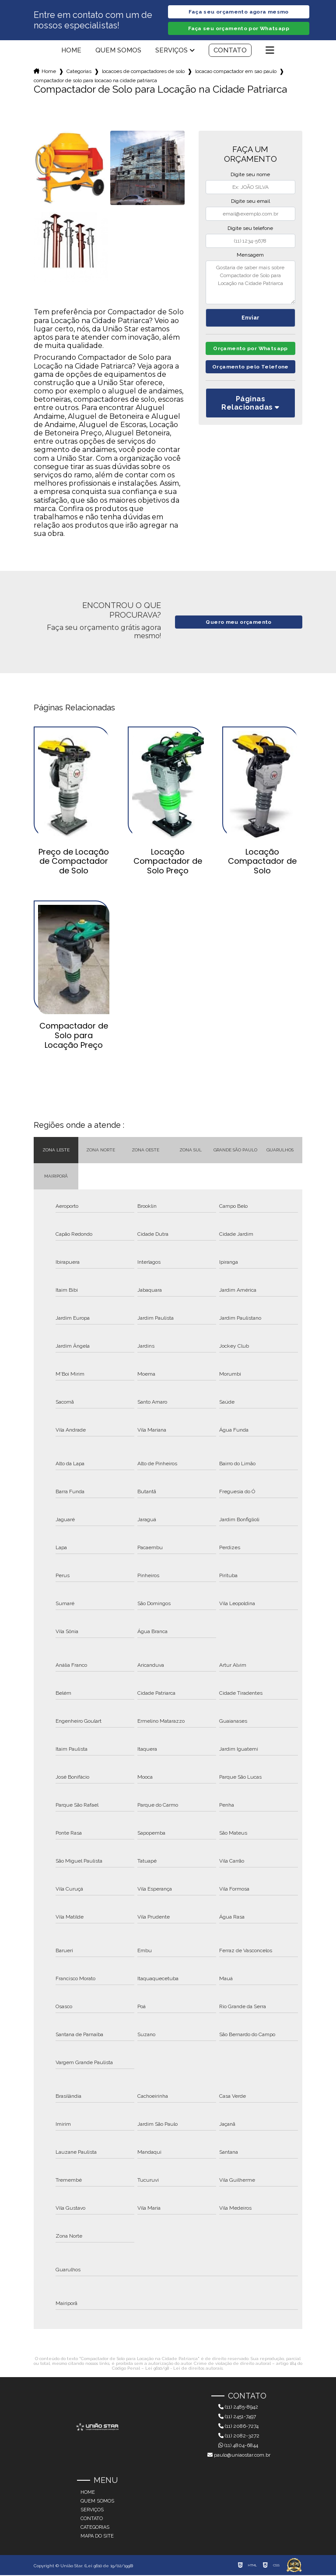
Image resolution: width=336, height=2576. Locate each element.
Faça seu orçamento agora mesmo (238, 12)
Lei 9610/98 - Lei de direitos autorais (184, 2369)
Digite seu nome (250, 175)
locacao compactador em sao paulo (235, 72)
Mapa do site (97, 2537)
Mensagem (250, 256)
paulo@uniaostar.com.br (238, 2456)
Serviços (171, 51)
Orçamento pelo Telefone (250, 379)
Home (71, 51)
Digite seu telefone (250, 229)
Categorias (78, 72)
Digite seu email (250, 202)
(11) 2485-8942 (238, 2408)
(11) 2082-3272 (238, 2436)
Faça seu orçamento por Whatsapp (239, 29)
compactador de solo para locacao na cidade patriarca (95, 81)
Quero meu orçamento (238, 623)
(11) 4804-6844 (238, 2446)
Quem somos (118, 51)
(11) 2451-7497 (237, 2417)
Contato (230, 51)
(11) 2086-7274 (238, 2427)
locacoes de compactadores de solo (143, 72)
